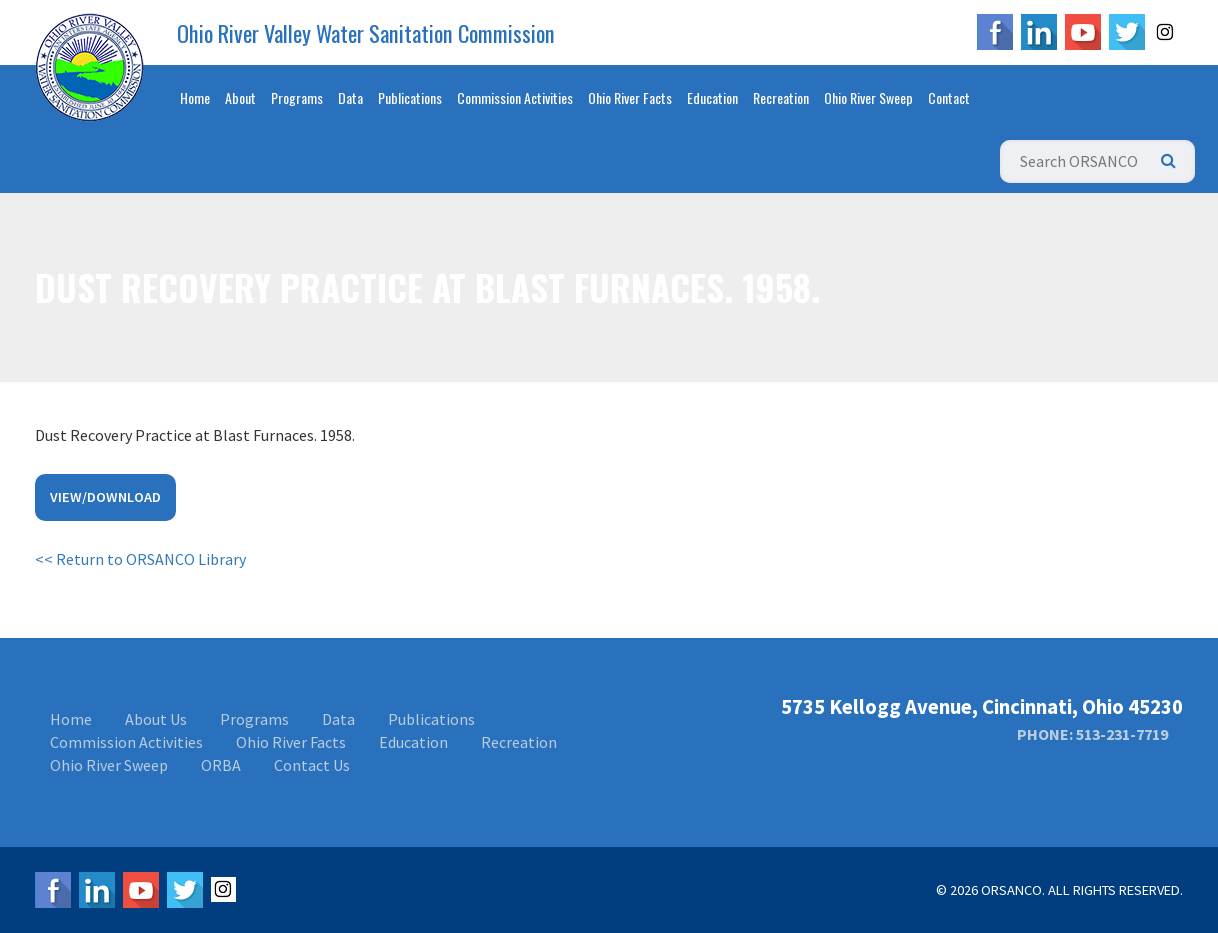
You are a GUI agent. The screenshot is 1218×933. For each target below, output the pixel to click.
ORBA (221, 765)
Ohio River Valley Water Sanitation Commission (366, 33)
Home (195, 97)
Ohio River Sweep (868, 97)
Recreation (781, 97)
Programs (297, 97)
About (240, 97)
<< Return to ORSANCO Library (140, 559)
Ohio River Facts (630, 97)
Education (712, 97)
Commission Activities (515, 97)
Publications (410, 97)
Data (350, 97)
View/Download (105, 497)
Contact (949, 97)
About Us (156, 719)
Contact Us (312, 765)
